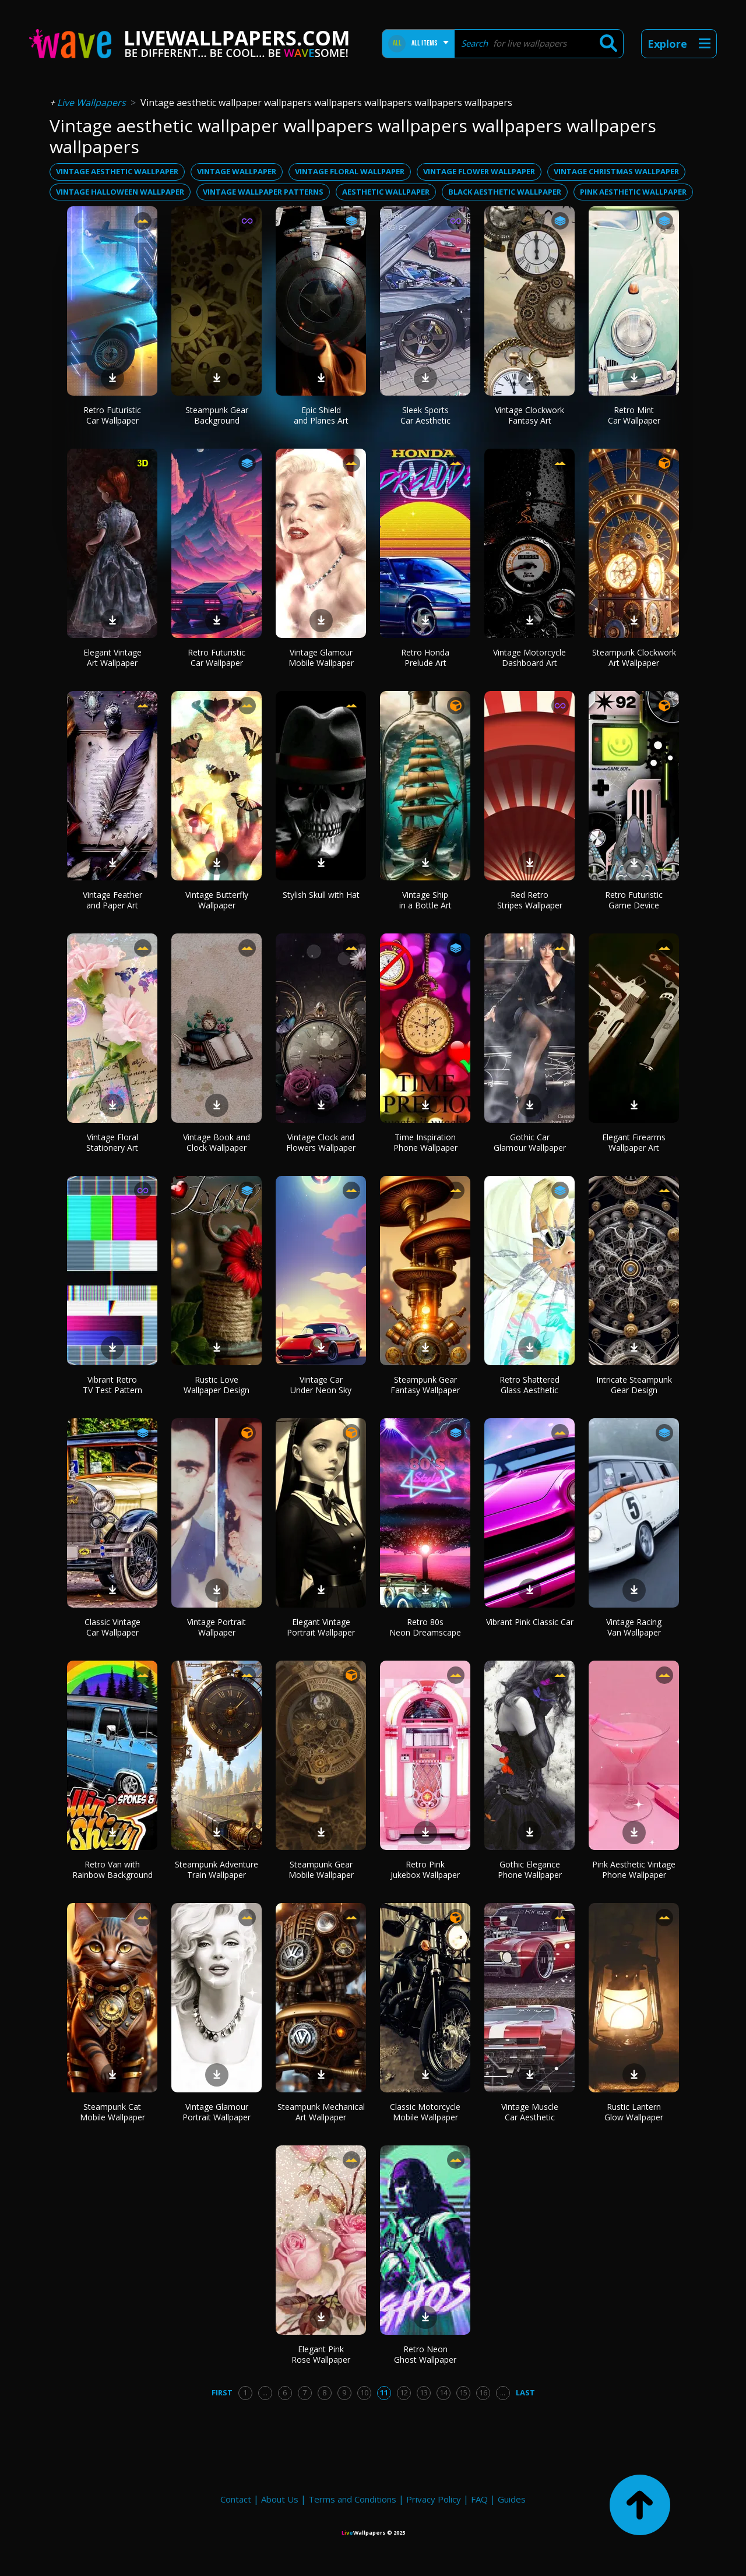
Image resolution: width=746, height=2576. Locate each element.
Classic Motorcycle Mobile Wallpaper (425, 2112)
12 (404, 2392)
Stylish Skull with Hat (321, 894)
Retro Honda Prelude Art (425, 657)
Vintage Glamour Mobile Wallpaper (321, 657)
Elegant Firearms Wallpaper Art (634, 1142)
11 (384, 2392)
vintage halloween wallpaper (120, 191)
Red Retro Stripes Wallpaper (529, 900)
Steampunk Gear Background (216, 415)
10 (364, 2392)
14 (443, 2392)
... (265, 2392)
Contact (235, 2499)
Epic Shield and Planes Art (321, 415)
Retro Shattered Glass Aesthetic (529, 1385)
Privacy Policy (433, 2499)
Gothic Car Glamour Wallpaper (530, 1142)
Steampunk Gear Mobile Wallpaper (321, 1869)
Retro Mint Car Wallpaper (634, 415)
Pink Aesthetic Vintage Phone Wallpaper (633, 1869)
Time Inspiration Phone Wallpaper (425, 1142)
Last (525, 2392)
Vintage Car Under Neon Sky (320, 1385)
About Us (279, 2499)
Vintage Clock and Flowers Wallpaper (321, 1142)
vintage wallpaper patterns (263, 191)
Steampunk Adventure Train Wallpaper (216, 1869)
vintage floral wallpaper (349, 171)
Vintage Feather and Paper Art (112, 900)
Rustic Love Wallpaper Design (216, 1385)
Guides (512, 2499)
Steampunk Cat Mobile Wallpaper (112, 2112)
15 (463, 2392)
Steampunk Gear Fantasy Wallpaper (425, 1385)
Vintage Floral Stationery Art (112, 1142)
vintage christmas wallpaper (616, 171)
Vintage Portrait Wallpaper (216, 1627)
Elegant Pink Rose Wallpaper (320, 2354)
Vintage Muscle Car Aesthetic (529, 2112)
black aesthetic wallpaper (504, 191)
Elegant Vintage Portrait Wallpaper (321, 1627)
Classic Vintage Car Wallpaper (112, 1627)
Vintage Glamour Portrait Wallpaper (216, 2112)
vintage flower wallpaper (479, 171)
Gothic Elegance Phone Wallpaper (530, 1869)
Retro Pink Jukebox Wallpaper (425, 1869)
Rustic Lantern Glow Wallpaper (633, 2112)
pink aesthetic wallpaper (633, 191)
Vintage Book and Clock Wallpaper (216, 1142)
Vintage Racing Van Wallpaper (633, 1627)
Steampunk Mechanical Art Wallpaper (321, 2112)
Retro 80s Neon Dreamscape (425, 1627)
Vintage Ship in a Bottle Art (425, 900)
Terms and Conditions (352, 2499)
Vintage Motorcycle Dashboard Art (529, 657)
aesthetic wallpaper (386, 191)
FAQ (479, 2499)
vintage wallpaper (236, 171)
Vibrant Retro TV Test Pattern (112, 1385)
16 (483, 2392)
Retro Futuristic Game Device (634, 900)
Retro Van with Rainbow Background (112, 1869)
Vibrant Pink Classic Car (529, 1621)
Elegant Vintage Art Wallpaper (112, 657)
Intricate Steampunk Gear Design (634, 1385)
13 (424, 2392)
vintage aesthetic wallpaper (117, 171)
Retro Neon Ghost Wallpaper (425, 2354)
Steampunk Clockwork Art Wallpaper (634, 657)
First (222, 2392)
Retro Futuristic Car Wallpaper (112, 415)
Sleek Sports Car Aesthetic (425, 415)
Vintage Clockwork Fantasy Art (529, 415)
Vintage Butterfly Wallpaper (216, 900)
